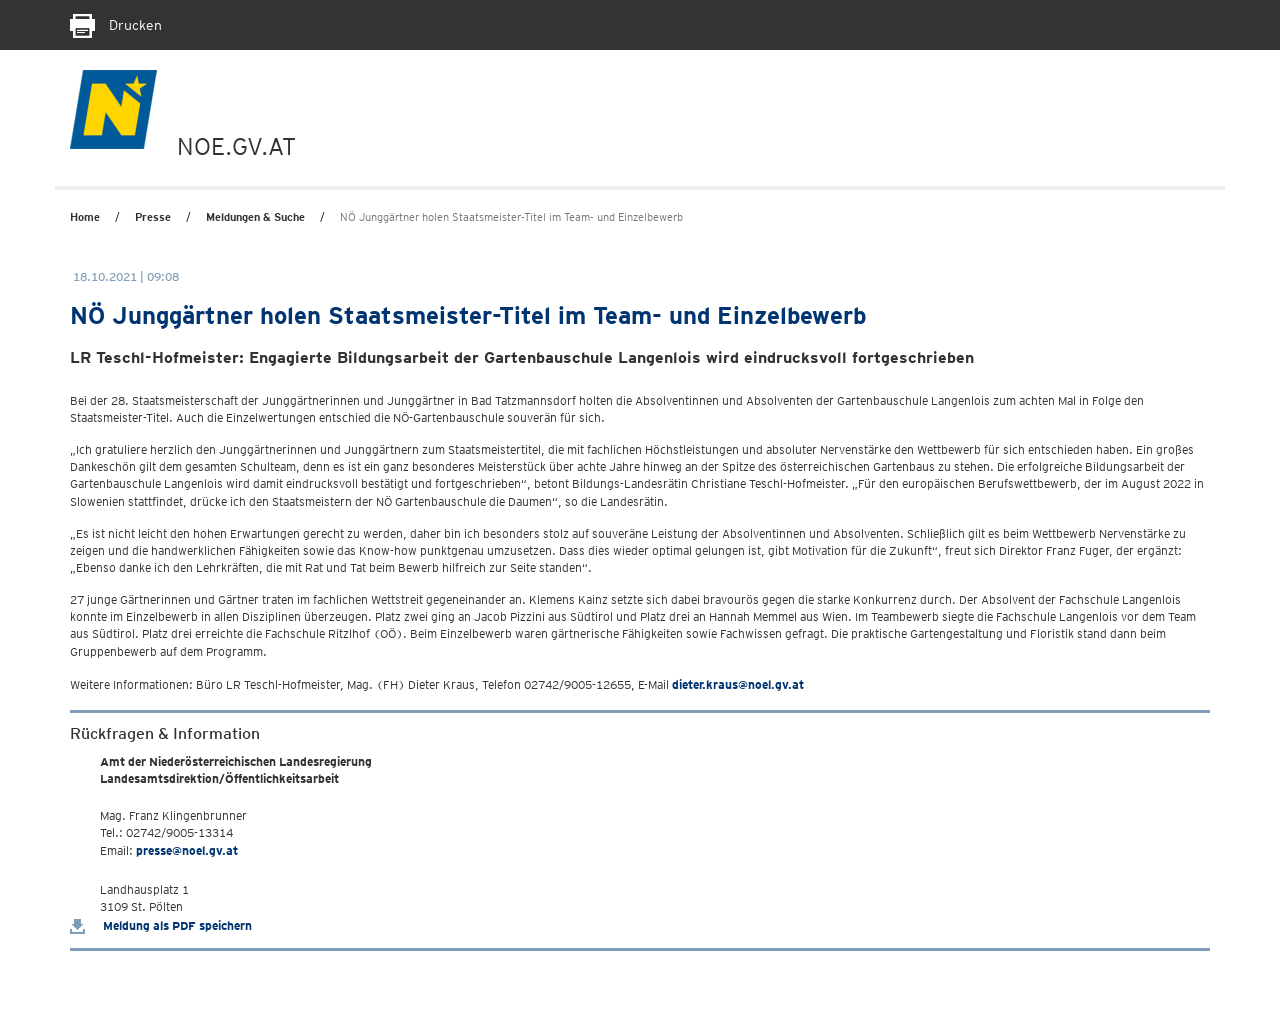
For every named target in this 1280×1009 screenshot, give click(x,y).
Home (85, 217)
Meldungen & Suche (255, 217)
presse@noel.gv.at (187, 850)
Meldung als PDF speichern (161, 925)
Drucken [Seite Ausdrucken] (116, 25)
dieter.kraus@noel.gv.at (738, 684)
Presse (153, 217)
